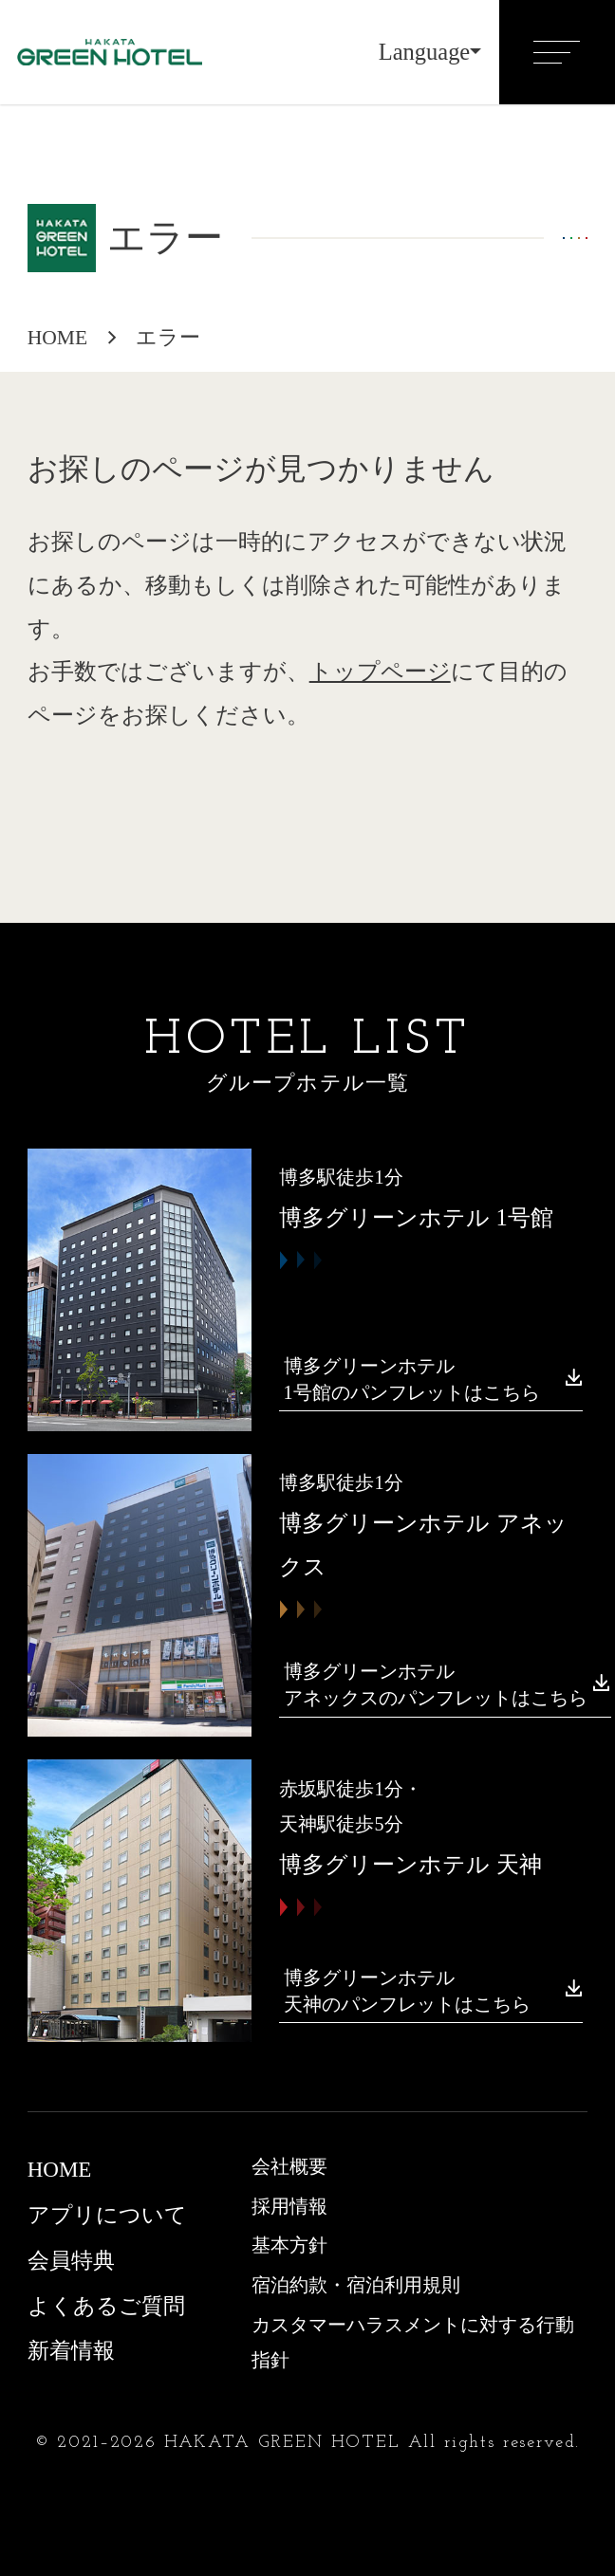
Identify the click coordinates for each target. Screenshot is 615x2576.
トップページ (380, 671)
